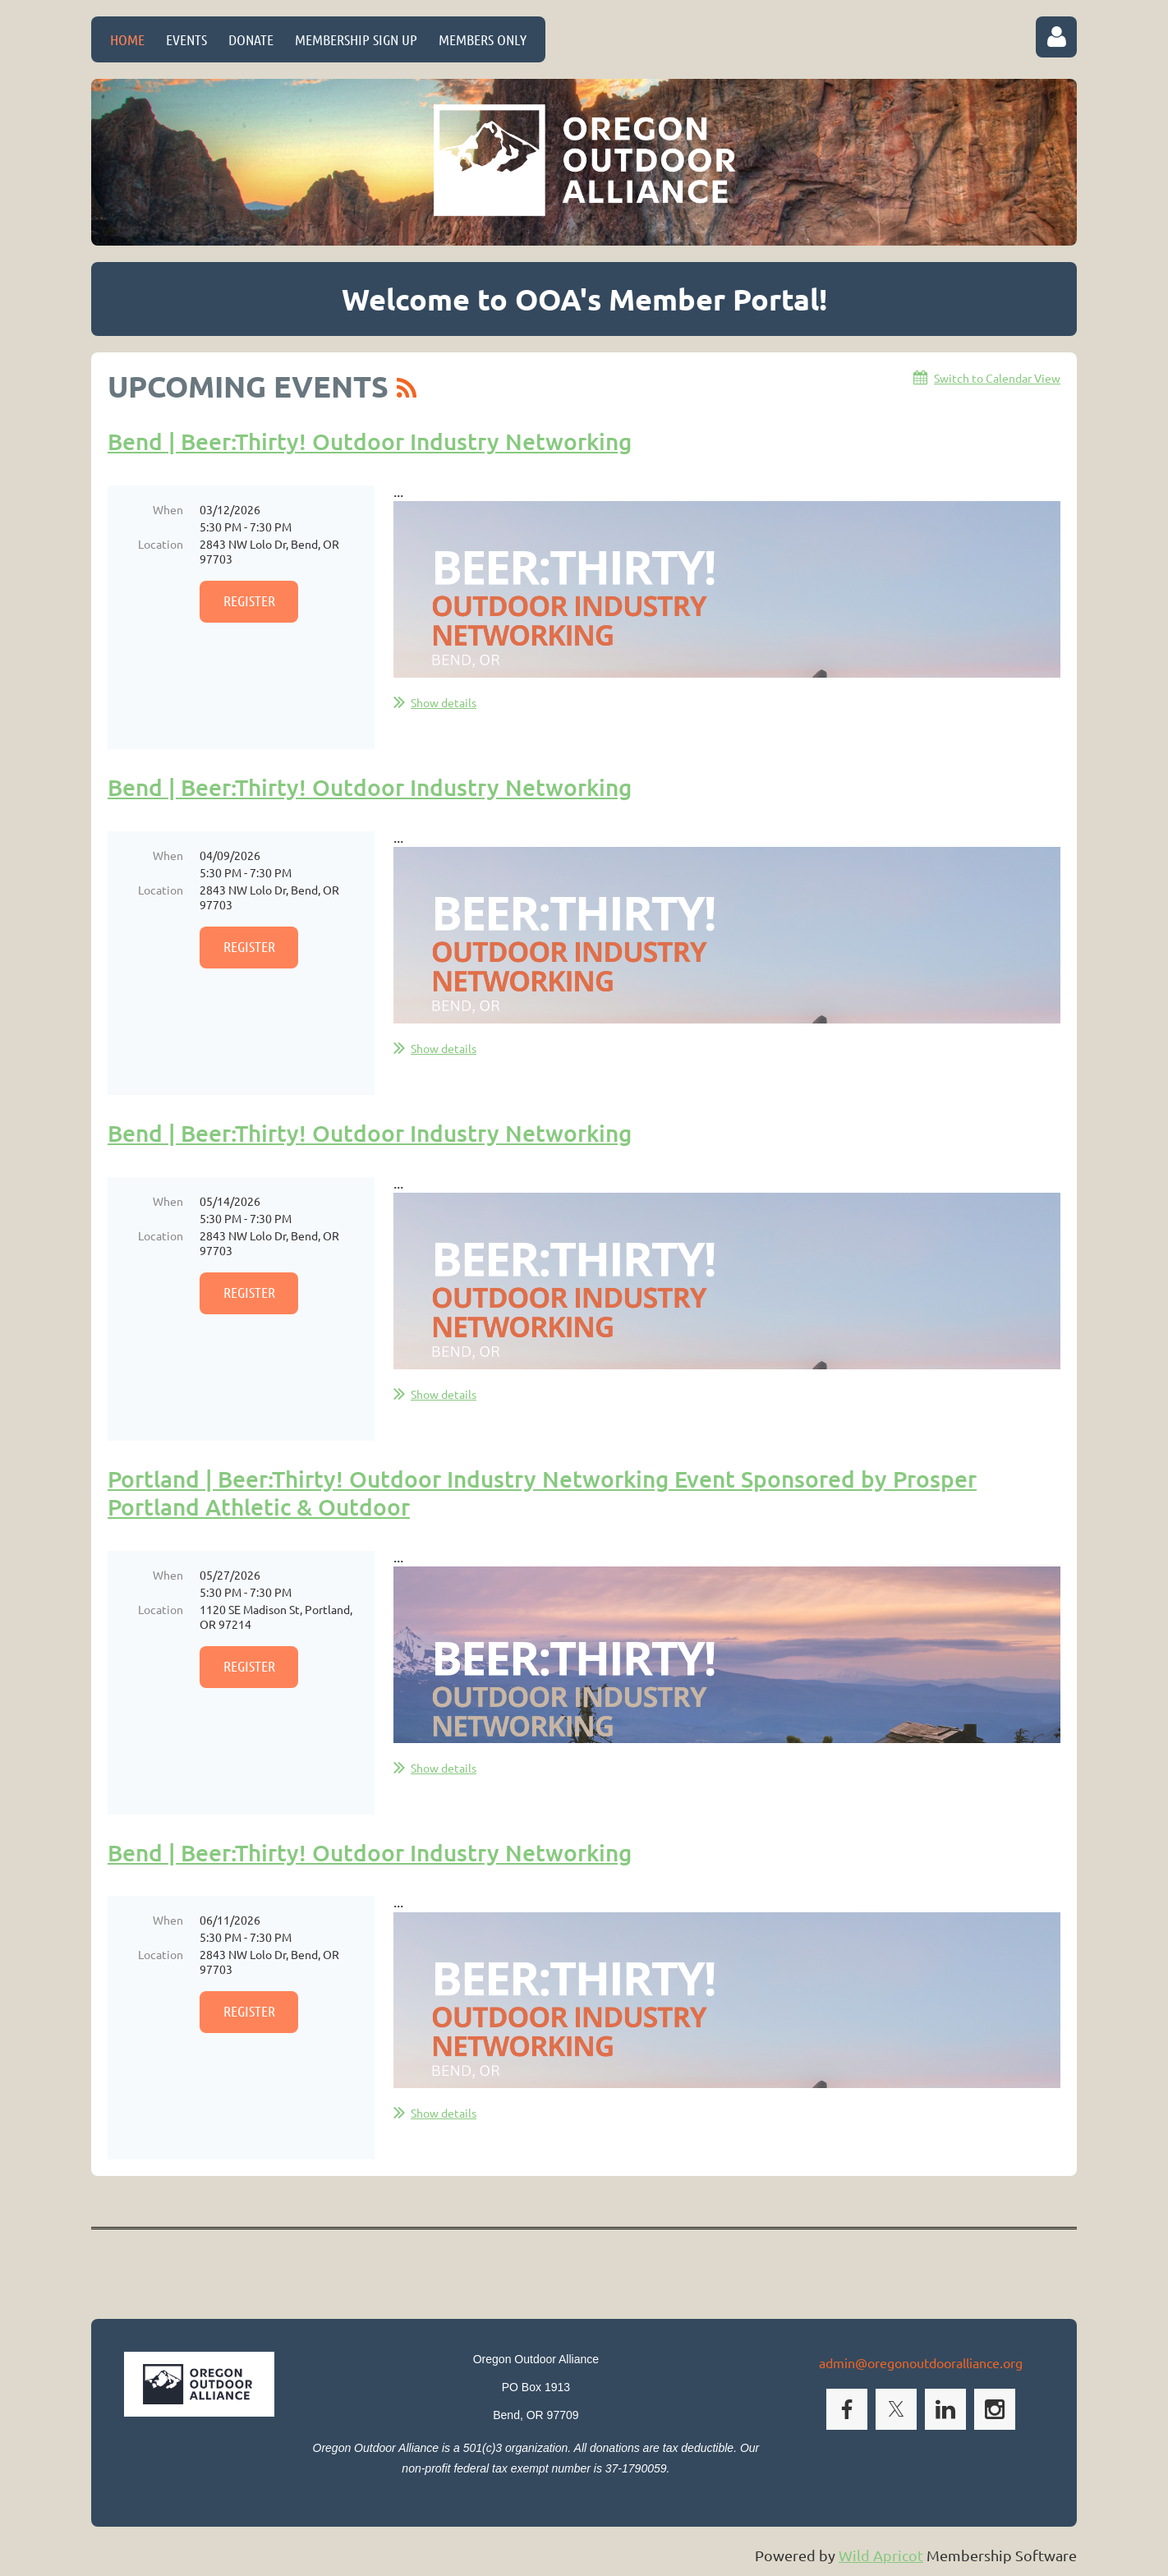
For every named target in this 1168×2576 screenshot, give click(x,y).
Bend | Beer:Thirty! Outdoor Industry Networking (370, 441)
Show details (443, 702)
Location (160, 543)
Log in (1056, 37)
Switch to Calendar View (997, 377)
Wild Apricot (881, 2555)
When (168, 509)
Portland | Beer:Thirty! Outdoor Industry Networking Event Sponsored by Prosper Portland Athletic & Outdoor (542, 1492)
